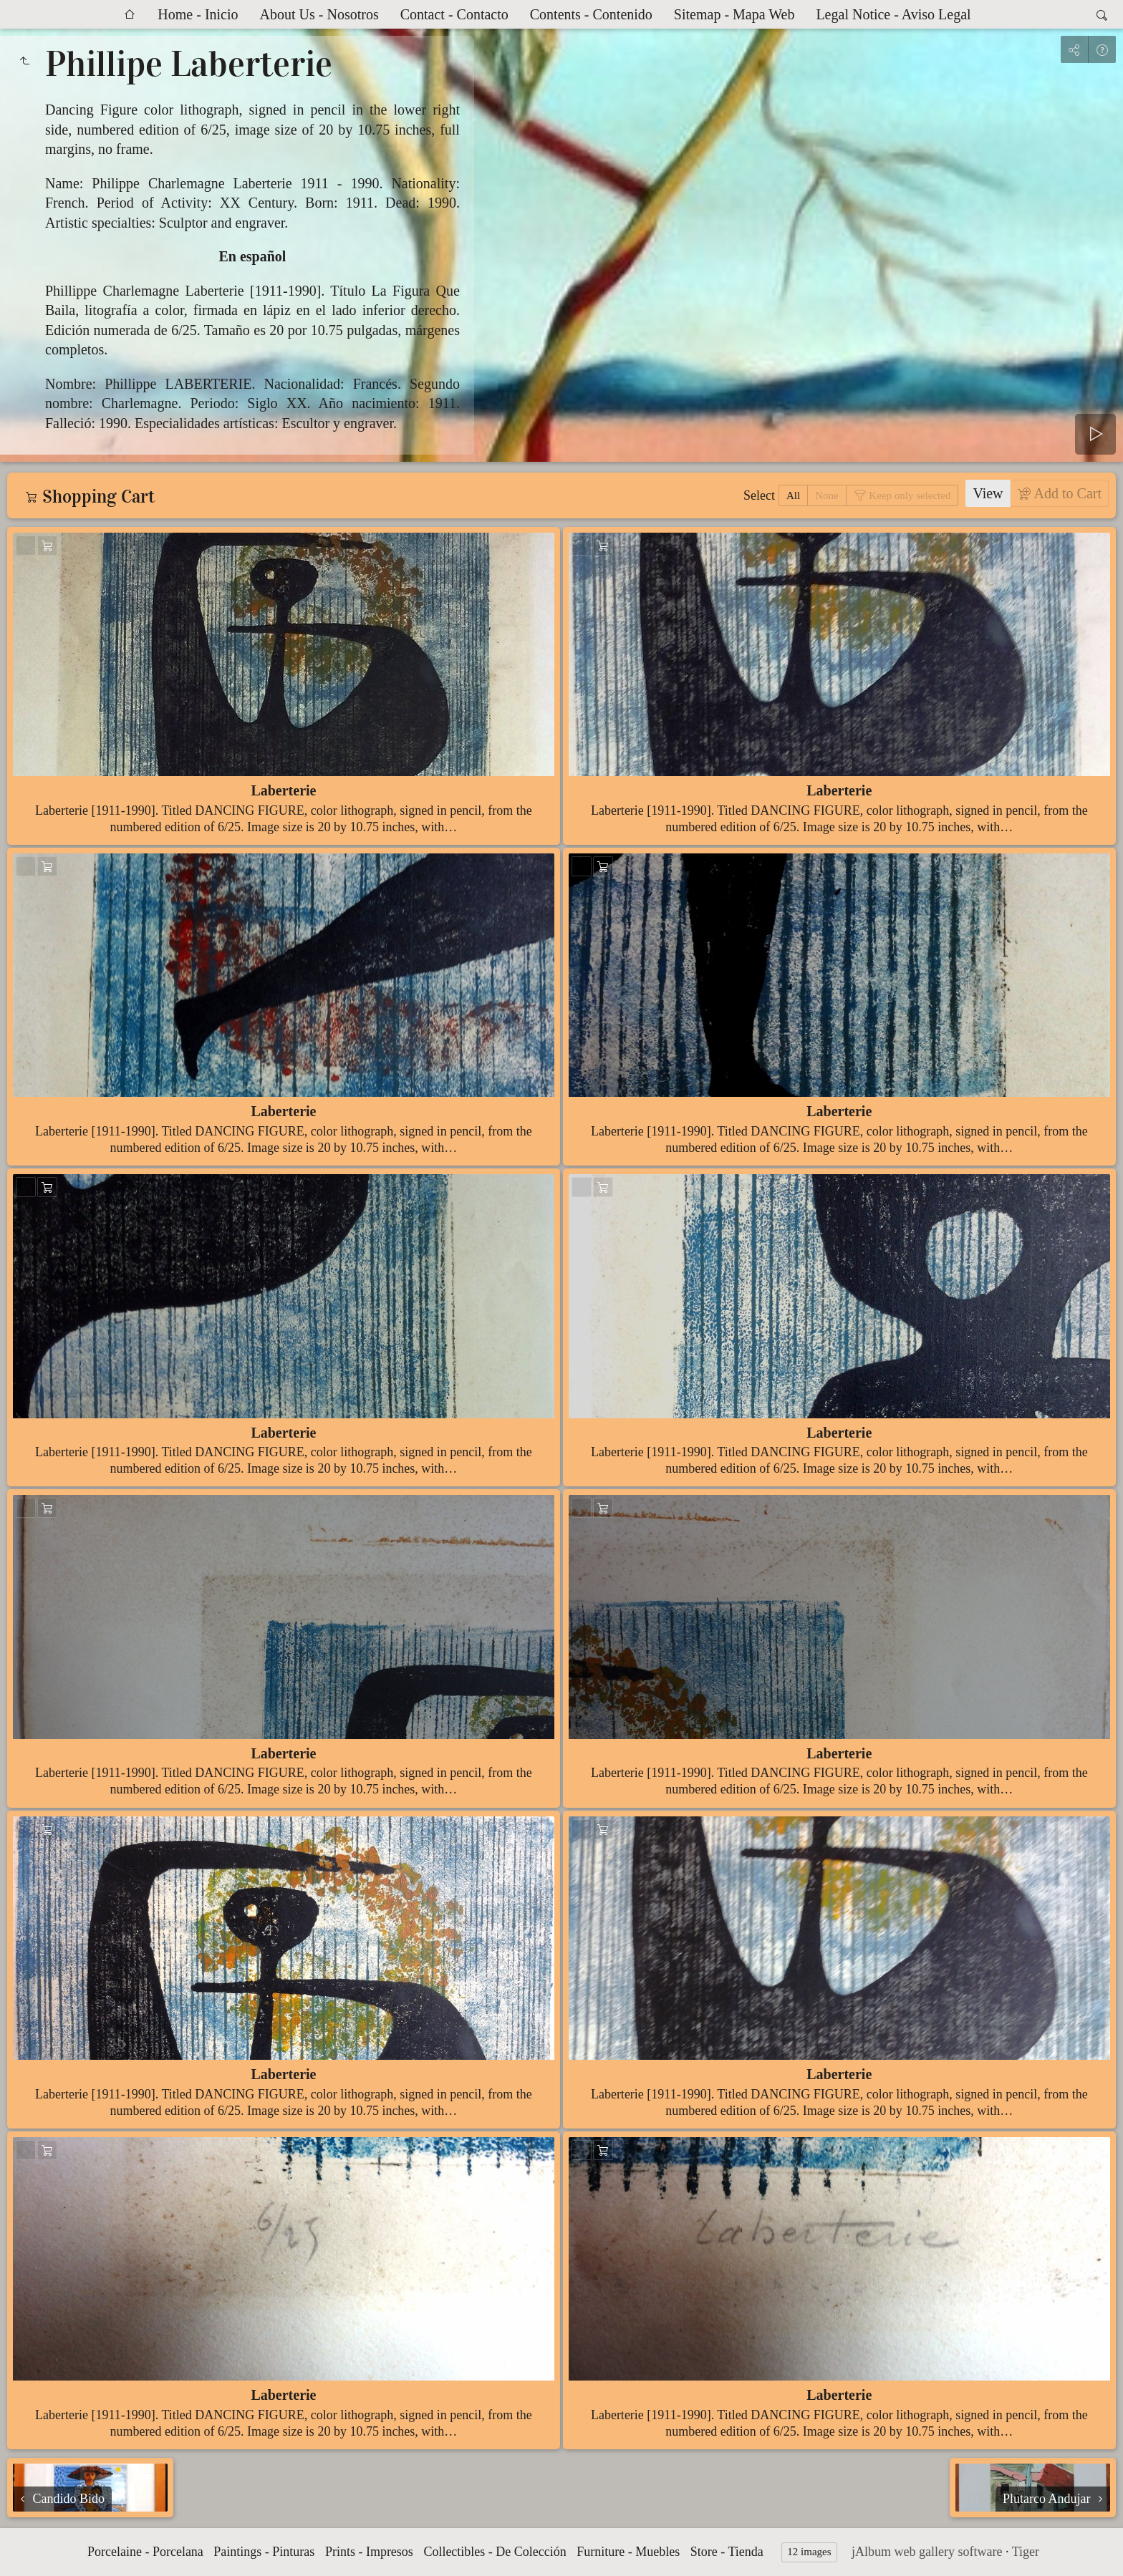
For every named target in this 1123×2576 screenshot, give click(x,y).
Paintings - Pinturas (263, 2551)
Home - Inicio (198, 14)
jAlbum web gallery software (927, 2551)
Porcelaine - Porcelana (145, 2551)
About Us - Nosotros (319, 14)
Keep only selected (909, 495)
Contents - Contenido (591, 14)
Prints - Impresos (369, 2551)
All (793, 495)
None (827, 495)
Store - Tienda (726, 2551)
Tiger (1025, 2551)
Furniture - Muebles (628, 2551)
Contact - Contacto (454, 14)
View (988, 493)
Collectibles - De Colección (494, 2551)
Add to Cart (1066, 493)
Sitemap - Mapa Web (734, 14)
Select (759, 495)
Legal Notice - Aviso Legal (893, 14)
